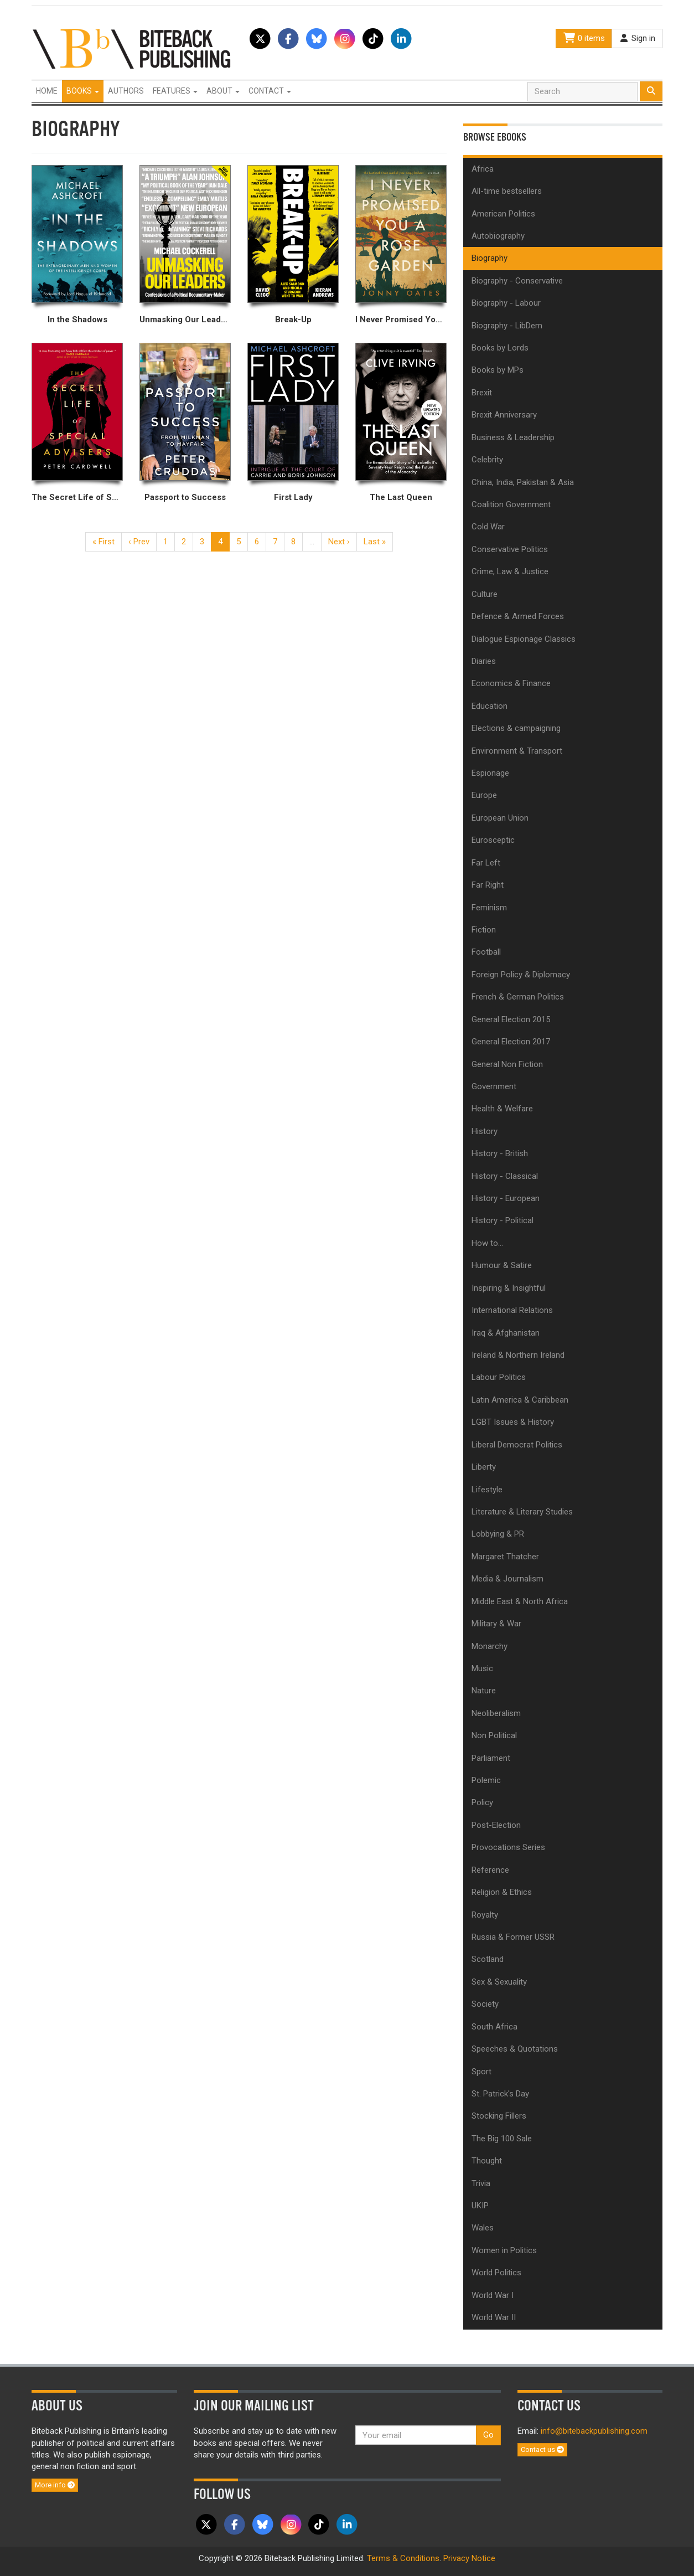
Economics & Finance (511, 683)
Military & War (496, 1624)
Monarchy (489, 1646)
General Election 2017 (511, 1042)
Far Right (488, 885)
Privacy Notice (469, 2558)
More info (55, 2485)
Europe (484, 795)
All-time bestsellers (507, 191)
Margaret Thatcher (505, 1557)
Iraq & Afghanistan (506, 1333)
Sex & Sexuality (499, 1982)
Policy (482, 1802)
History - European (506, 1198)
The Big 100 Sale (502, 2139)
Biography (489, 258)
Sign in (637, 38)
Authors (126, 90)
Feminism (489, 908)
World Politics (496, 2273)
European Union (500, 818)
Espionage (490, 773)
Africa (483, 169)
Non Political (494, 1735)
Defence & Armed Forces (518, 616)
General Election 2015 (511, 1019)
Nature (484, 1691)
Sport (481, 2072)
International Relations (512, 1310)
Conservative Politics (510, 549)
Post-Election (496, 1825)
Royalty (485, 1915)
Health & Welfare (502, 1109)
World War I (493, 2295)
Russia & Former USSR (513, 1937)
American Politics (503, 214)
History (485, 1131)
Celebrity (487, 460)
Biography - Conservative (517, 281)
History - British (500, 1153)
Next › (339, 542)
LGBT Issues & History (513, 1422)
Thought (487, 2161)
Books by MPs (498, 370)
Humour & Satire (502, 1265)
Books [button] (82, 90)
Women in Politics (504, 2250)
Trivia (481, 2183)
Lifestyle (487, 1490)
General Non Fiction (507, 1064)
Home (47, 90)
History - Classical (505, 1176)
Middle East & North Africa (520, 1601)
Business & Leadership (513, 437)
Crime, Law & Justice (510, 571)
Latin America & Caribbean (520, 1400)
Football (486, 952)
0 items (584, 38)
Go (488, 2435)
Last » (375, 542)
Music (482, 1668)
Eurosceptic (493, 840)
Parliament (491, 1758)
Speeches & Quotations (515, 2049)
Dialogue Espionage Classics (524, 639)
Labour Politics (499, 1377)
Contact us (542, 2449)
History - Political (503, 1220)
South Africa (494, 2027)
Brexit (482, 393)
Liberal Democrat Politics (517, 1445)
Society (485, 2004)
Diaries (484, 661)
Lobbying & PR (498, 1534)
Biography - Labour (506, 303)
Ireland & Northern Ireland (518, 1355)
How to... (487, 1243)
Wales (483, 2228)
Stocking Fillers (499, 2116)
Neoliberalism (496, 1713)
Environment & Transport (517, 751)
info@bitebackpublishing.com (594, 2431)
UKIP (480, 2206)
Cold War (488, 527)
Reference (490, 1870)
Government (494, 1086)
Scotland (488, 1959)
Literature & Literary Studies (522, 1512)
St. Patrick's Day (500, 2094)
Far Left (486, 863)
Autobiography (498, 236)
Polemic (486, 1780)
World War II (494, 2317)
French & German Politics (518, 997)
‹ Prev (138, 542)
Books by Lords (500, 348)
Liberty (484, 1467)
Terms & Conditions (403, 2558)
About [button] (223, 90)
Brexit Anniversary (504, 415)
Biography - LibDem (507, 326)
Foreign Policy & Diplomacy (521, 975)
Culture (485, 594)
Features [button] (175, 90)
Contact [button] (269, 90)
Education (489, 706)
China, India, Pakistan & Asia (523, 482)
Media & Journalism (507, 1579)
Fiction (484, 930)
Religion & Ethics (502, 1892)
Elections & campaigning (516, 728)
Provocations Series (508, 1847)
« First (103, 542)
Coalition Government (511, 504)
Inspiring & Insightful (509, 1288)
